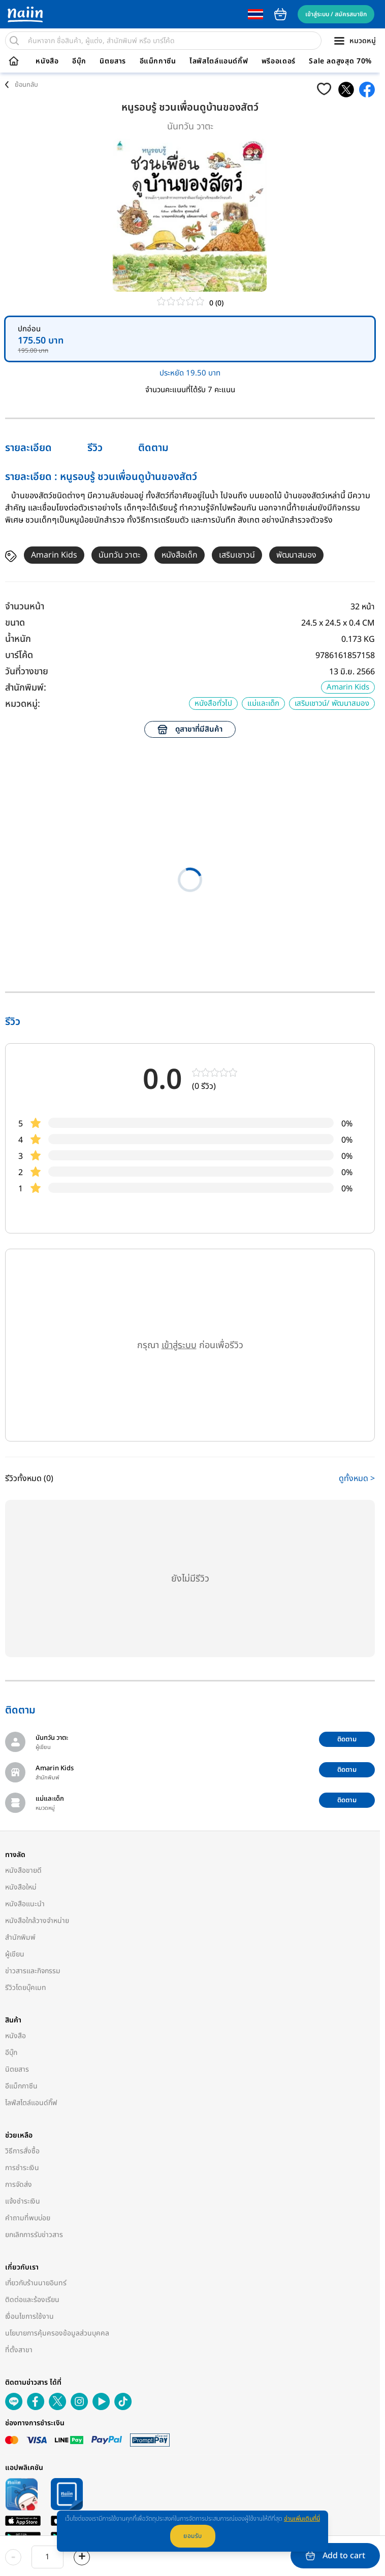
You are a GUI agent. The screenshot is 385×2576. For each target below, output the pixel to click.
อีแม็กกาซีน (158, 61)
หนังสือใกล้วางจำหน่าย (37, 1920)
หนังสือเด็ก (180, 555)
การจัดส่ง (18, 2184)
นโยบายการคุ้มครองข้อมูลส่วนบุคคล (57, 2333)
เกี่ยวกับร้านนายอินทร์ (36, 2283)
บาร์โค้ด (19, 655)
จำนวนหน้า (24, 606)
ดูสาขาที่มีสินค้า (189, 729)
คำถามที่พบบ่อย (27, 2218)
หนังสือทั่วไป (213, 703)
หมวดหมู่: (22, 704)
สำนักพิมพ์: (25, 688)
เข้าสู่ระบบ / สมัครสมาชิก (336, 14)
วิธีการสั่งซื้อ (22, 2151)
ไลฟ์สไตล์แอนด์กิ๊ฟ (218, 61)
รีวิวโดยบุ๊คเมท (25, 1987)
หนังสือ (47, 61)
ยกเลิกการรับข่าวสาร (34, 2234)
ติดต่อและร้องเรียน (32, 2299)
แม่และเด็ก (263, 703)
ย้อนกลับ (26, 85)
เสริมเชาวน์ (237, 555)
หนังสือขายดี (23, 1870)
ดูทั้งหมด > (357, 1478)
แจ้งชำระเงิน (22, 2201)
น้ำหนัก (18, 639)
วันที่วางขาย (26, 671)
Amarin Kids (54, 555)
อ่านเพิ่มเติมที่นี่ (302, 2518)
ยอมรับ (192, 2535)
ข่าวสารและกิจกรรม (32, 1971)
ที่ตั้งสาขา (19, 2350)
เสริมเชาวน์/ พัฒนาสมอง (332, 703)
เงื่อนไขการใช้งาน (29, 2316)
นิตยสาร (113, 61)
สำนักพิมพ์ (20, 1937)
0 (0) (216, 303)
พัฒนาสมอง (296, 555)
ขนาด (15, 623)
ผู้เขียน (14, 1954)
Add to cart (335, 2556)
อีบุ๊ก (79, 61)
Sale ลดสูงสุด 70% (340, 61)
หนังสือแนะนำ (25, 1904)
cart (280, 14)
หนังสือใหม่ (21, 1887)
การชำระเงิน (22, 2167)
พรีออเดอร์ (279, 61)
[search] (14, 40)
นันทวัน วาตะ (190, 126)
